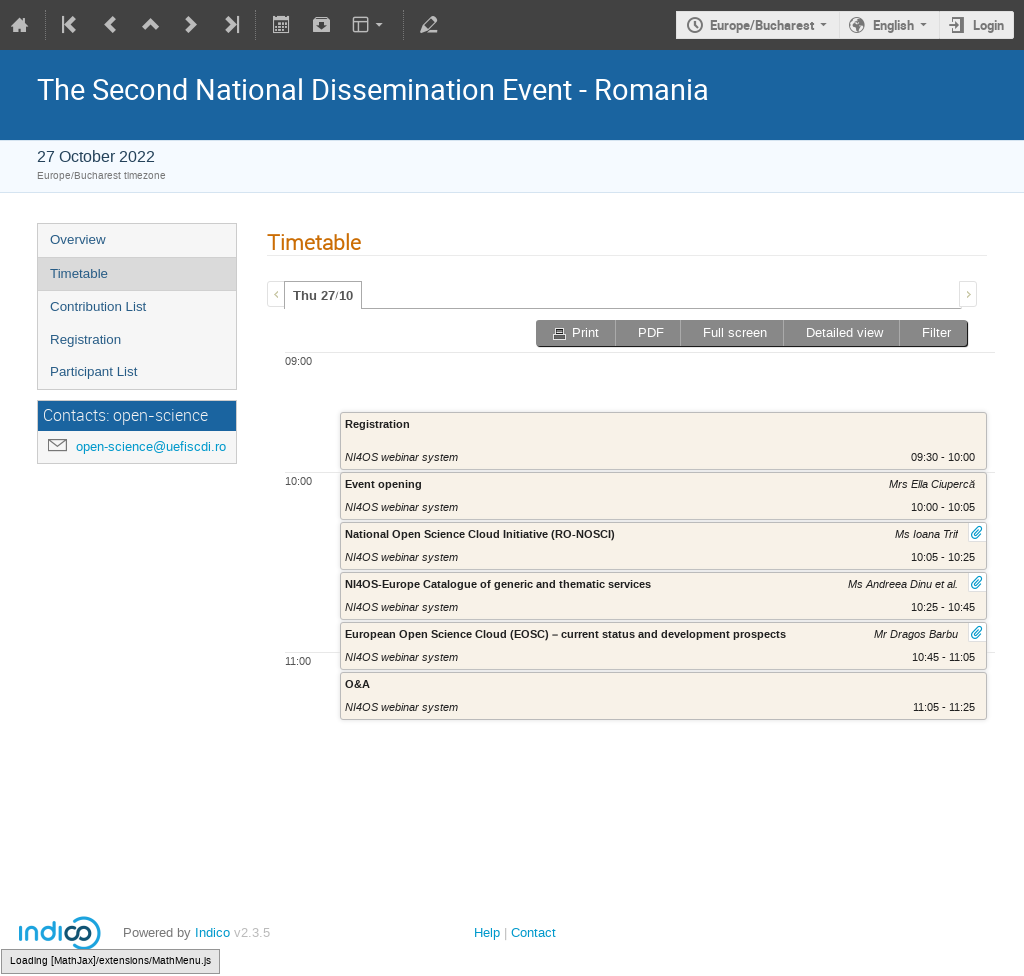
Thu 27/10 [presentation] (323, 296)
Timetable (79, 273)
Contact (533, 932)
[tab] (323, 295)
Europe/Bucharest (762, 25)
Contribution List (98, 306)
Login (988, 25)
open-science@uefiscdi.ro (151, 446)
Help (487, 932)
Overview (78, 239)
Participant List (93, 371)
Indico (212, 932)
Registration (85, 339)
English (893, 25)
